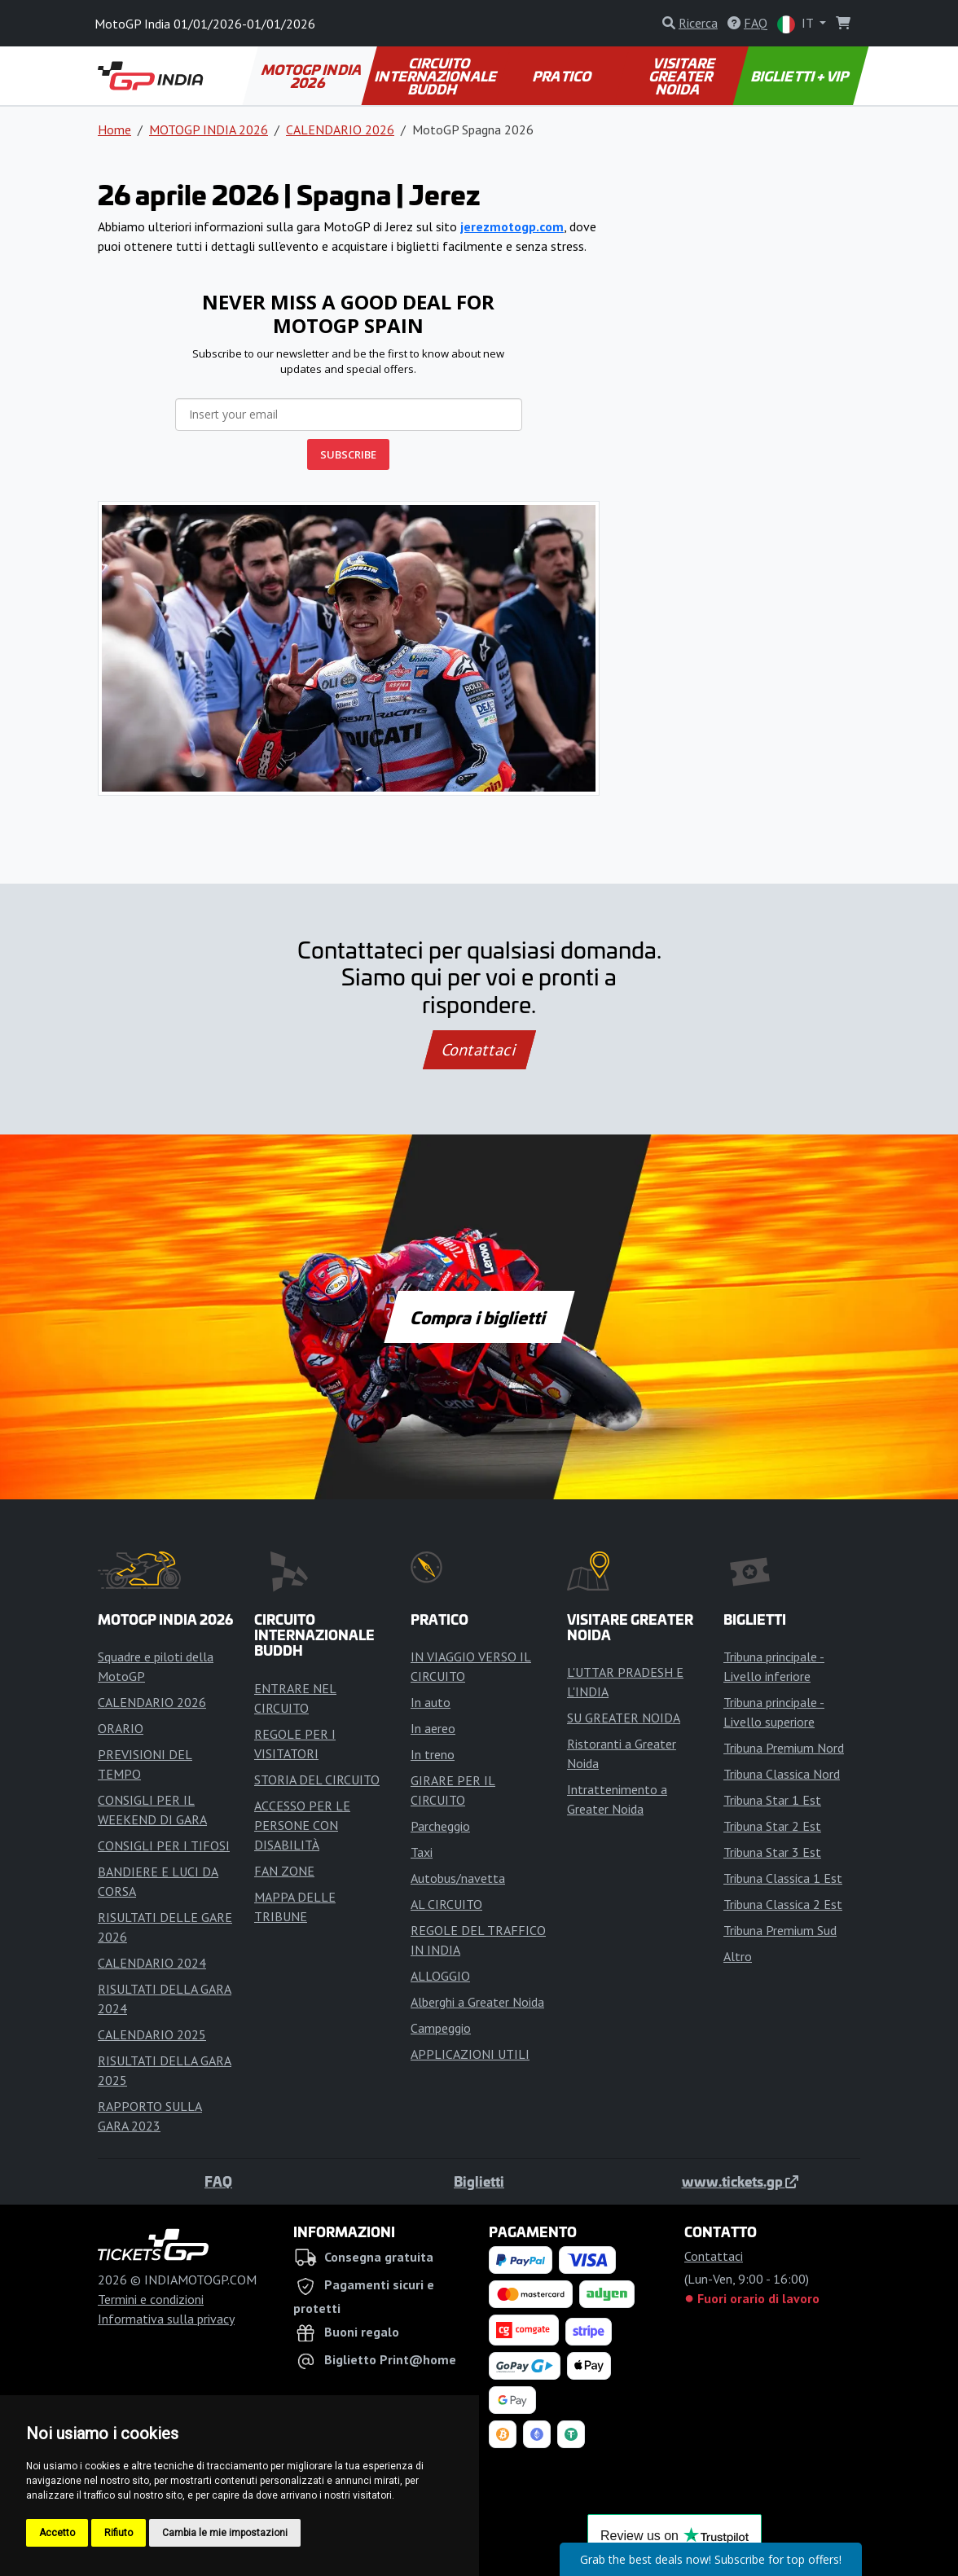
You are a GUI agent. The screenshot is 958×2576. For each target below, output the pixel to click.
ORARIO (120, 1728)
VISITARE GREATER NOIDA (683, 76)
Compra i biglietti (479, 1317)
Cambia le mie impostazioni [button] (225, 2533)
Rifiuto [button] (118, 2533)
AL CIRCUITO (446, 1904)
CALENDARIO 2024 (152, 1963)
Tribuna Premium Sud (780, 1930)
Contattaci (479, 1049)
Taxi (422, 1852)
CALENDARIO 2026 (340, 129)
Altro (737, 1956)
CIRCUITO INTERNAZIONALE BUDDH (436, 76)
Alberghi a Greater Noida (477, 2002)
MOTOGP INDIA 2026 (313, 75)
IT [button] (796, 24)
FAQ (218, 2181)
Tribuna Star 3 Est (772, 1852)
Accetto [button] (57, 2533)
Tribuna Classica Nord (781, 1774)
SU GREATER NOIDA (623, 1717)
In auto (430, 1702)
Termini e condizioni (151, 2299)
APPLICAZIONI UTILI (470, 2054)
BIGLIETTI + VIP (801, 76)
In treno (433, 1754)
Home (114, 129)
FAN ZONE (284, 1871)
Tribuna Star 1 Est (772, 1800)
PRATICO (563, 76)
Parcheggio (440, 1826)
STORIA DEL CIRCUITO (317, 1779)
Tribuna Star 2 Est (772, 1826)
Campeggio (441, 2028)
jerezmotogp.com (512, 226)
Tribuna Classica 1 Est (782, 1878)
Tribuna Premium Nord (783, 1748)
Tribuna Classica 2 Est (782, 1904)
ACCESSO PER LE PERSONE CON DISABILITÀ (302, 1825)
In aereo (433, 1728)
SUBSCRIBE (348, 454)
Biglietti (479, 2181)
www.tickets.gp (740, 2181)
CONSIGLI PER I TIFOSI (164, 1845)
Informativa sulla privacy (166, 2319)
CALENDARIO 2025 (152, 2034)
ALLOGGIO (440, 1976)
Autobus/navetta (458, 1878)
